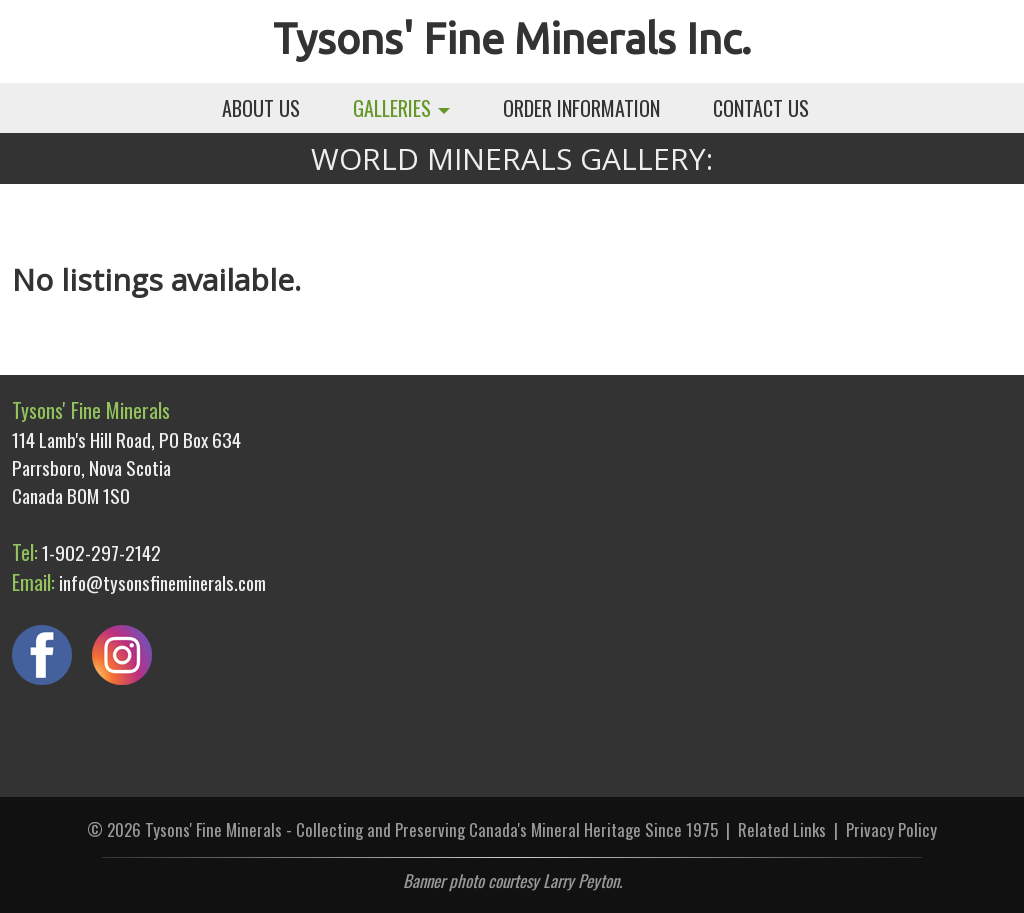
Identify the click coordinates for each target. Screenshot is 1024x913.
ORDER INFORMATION (581, 108)
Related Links (782, 829)
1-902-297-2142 (101, 552)
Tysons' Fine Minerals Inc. (512, 38)
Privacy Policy (891, 829)
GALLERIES (401, 108)
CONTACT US (761, 108)
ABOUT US (261, 108)
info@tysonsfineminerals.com (162, 582)
